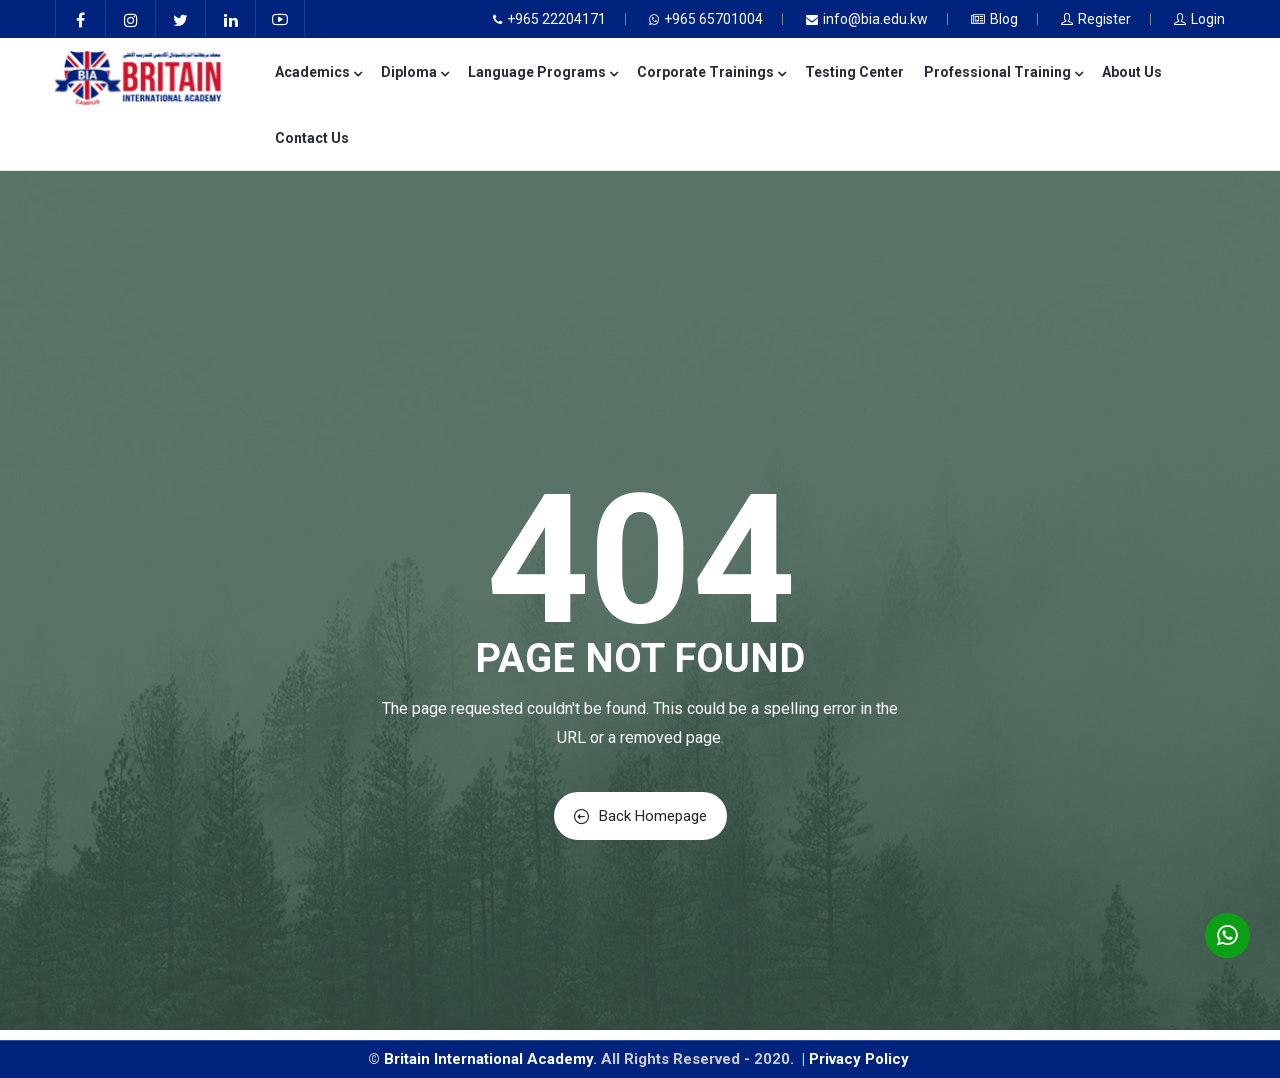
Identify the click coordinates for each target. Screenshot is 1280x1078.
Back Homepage (640, 816)
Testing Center (854, 72)
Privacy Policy (861, 1059)
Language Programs (542, 72)
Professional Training (1003, 72)
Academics (318, 72)
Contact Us (312, 138)
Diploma (414, 72)
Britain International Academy (488, 1059)
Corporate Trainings (711, 72)
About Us (1132, 72)
